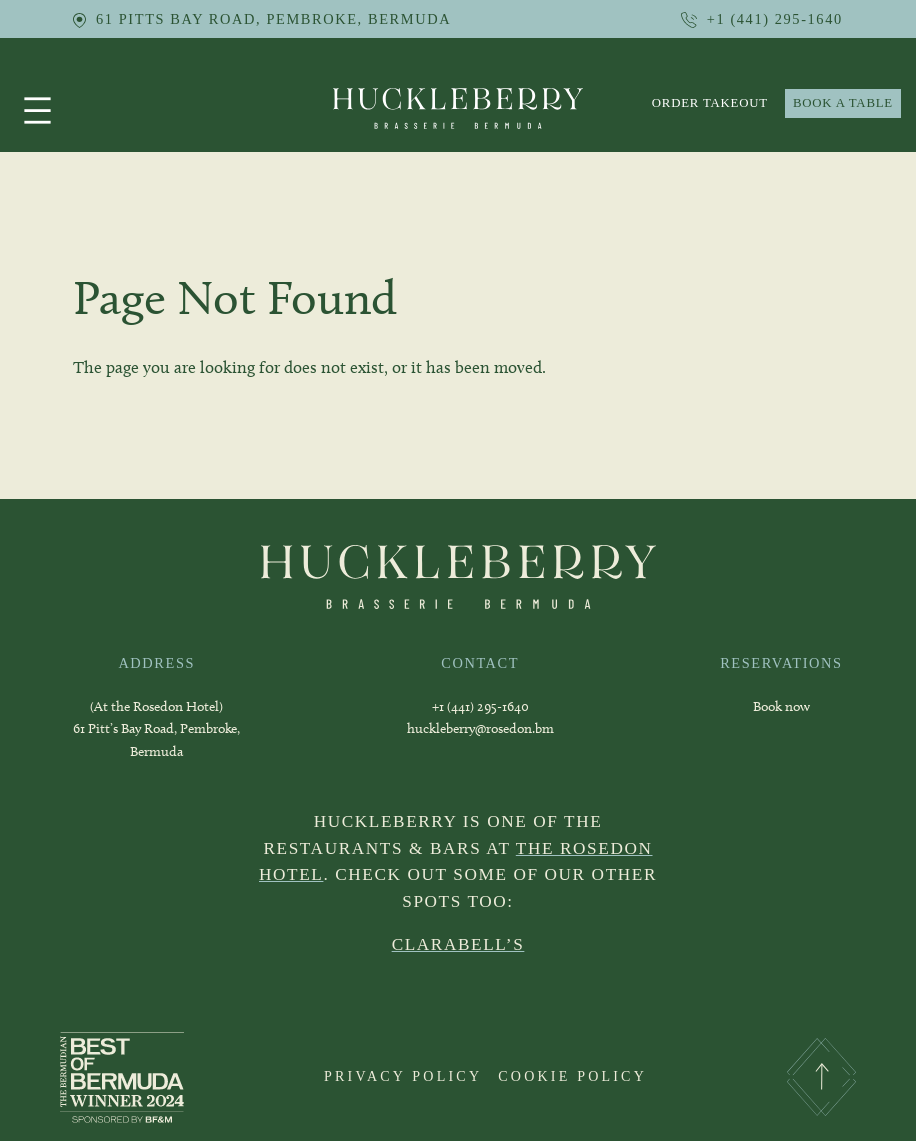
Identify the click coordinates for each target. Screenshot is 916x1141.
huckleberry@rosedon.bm (480, 728)
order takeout (710, 103)
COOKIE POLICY (572, 1076)
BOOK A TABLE (843, 103)
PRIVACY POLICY (403, 1076)
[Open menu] (37, 110)
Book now (781, 706)
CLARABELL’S (458, 944)
